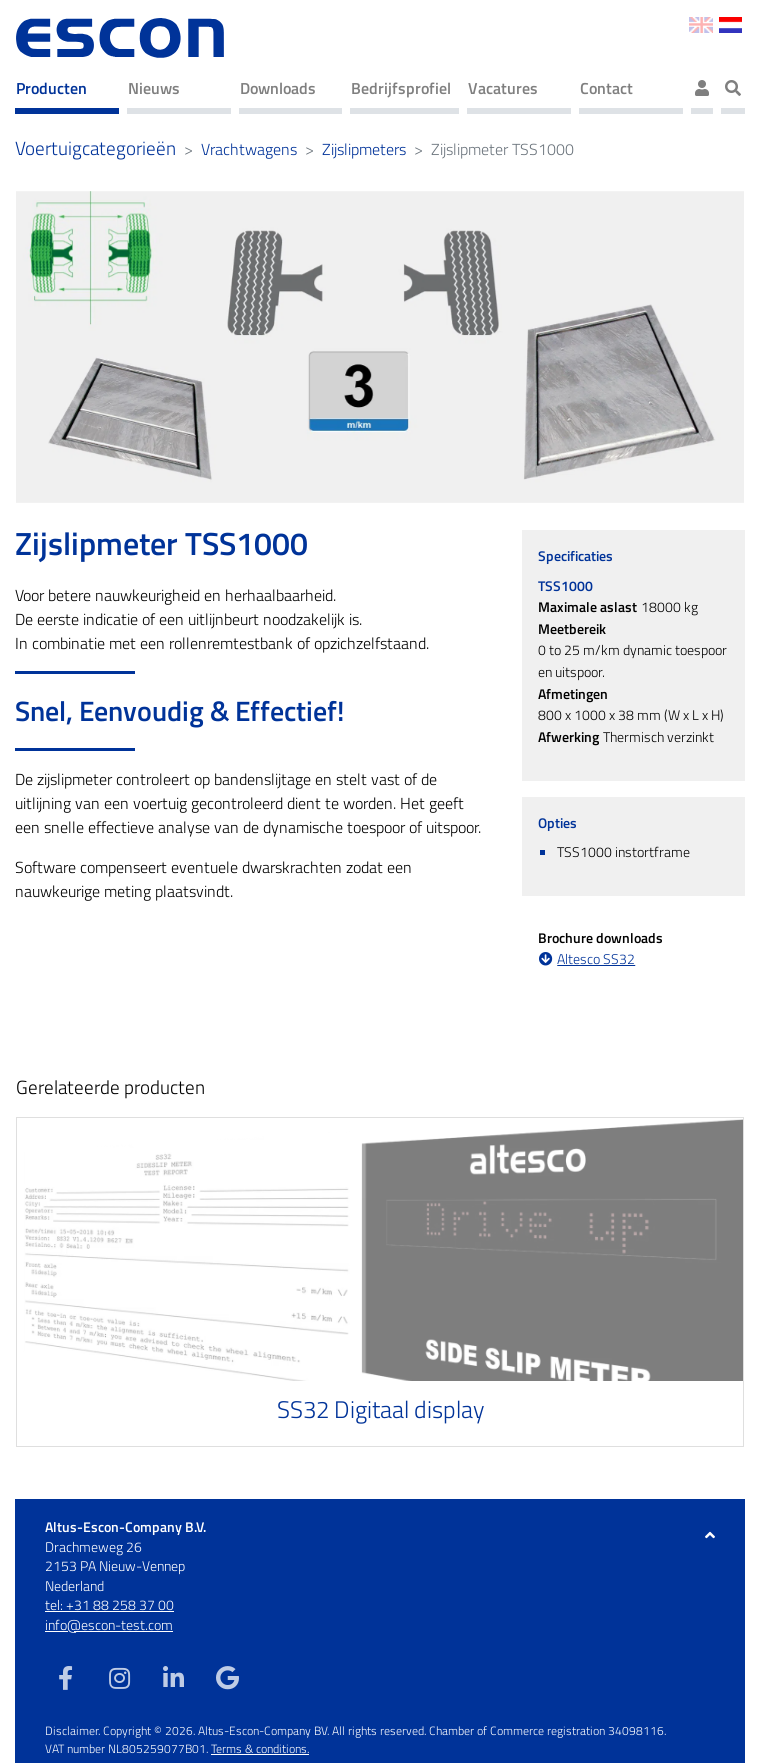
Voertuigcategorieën (95, 148)
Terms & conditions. (260, 1748)
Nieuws (154, 88)
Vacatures (503, 88)
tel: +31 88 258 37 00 (109, 1604)
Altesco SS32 (596, 959)
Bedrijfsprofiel (401, 88)
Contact (606, 88)
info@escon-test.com (109, 1624)
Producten (51, 88)
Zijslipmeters (364, 149)
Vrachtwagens (249, 149)
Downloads (278, 88)
